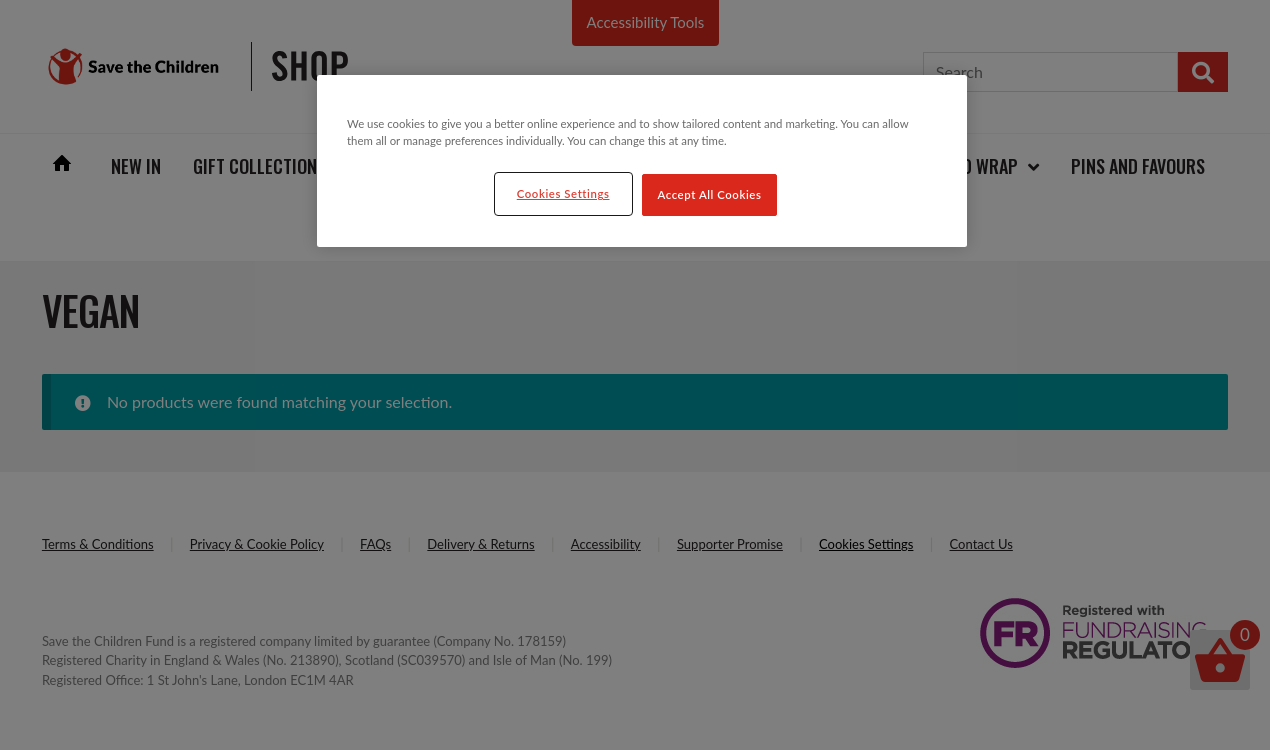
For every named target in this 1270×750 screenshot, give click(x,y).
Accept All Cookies (710, 194)
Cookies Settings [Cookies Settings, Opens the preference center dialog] (563, 193)
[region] (642, 161)
